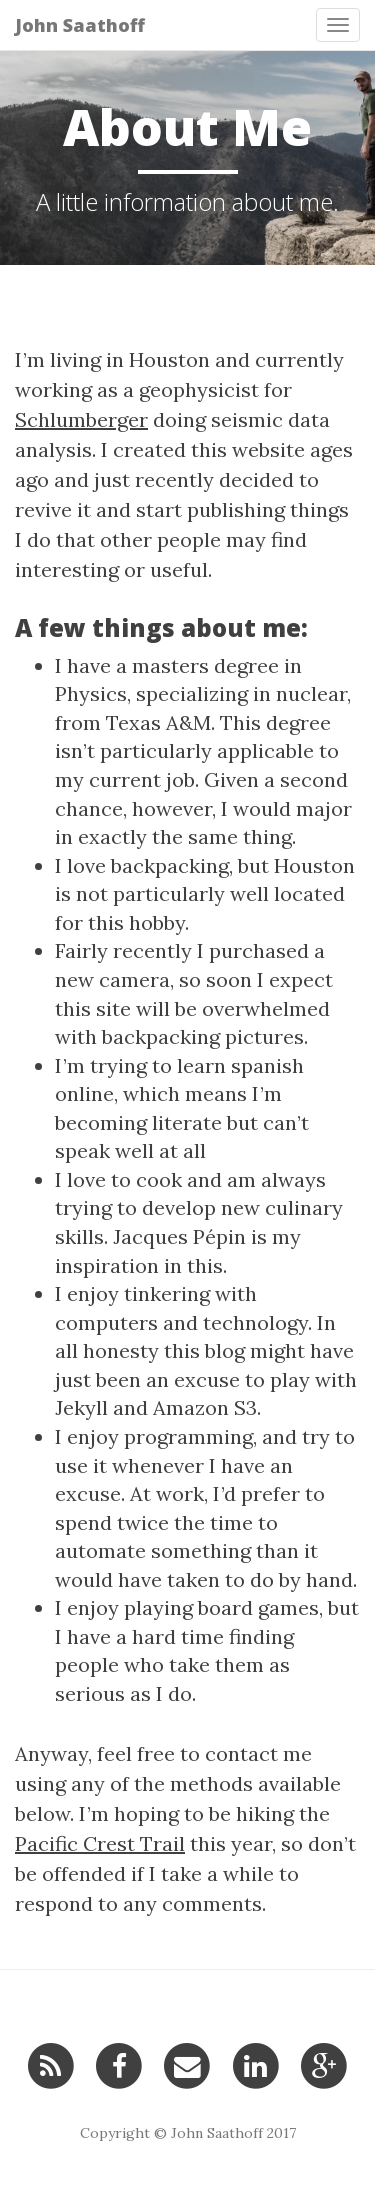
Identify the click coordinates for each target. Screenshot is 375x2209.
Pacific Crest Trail (100, 1843)
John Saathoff (80, 25)
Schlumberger (81, 419)
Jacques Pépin (179, 1236)
